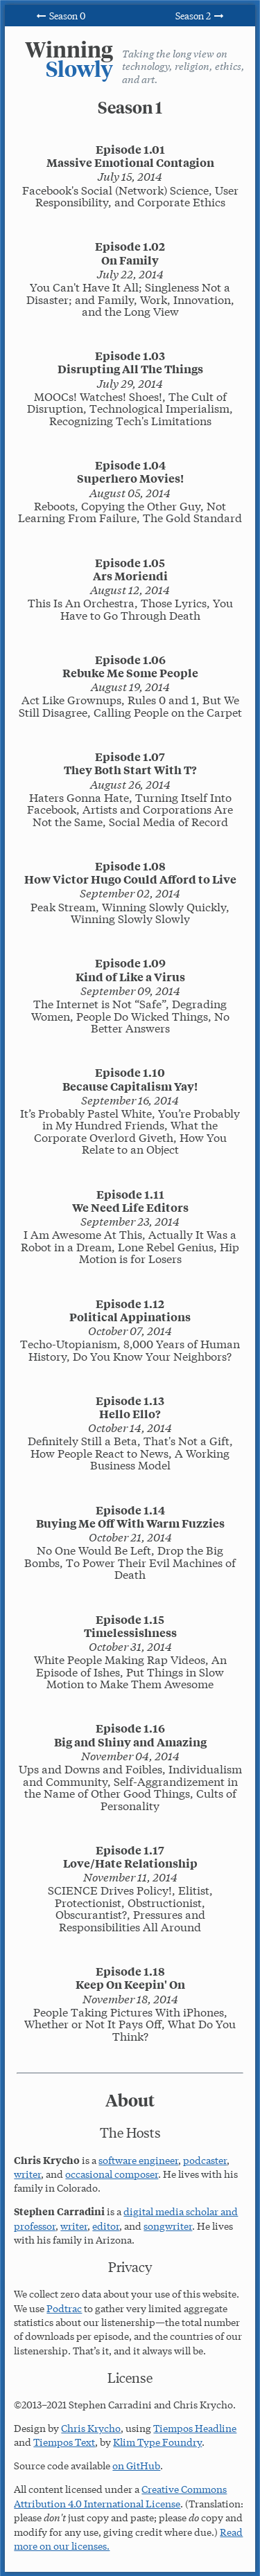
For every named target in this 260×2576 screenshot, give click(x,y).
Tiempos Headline (194, 2428)
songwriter (168, 2226)
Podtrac (64, 2308)
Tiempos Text (64, 2442)
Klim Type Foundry (157, 2442)
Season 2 (200, 15)
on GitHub (136, 2465)
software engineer (138, 2160)
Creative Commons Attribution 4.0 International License (120, 2496)
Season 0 (60, 15)
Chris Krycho (91, 2428)
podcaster (205, 2160)
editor (105, 2226)
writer (27, 2174)
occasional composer (111, 2174)
